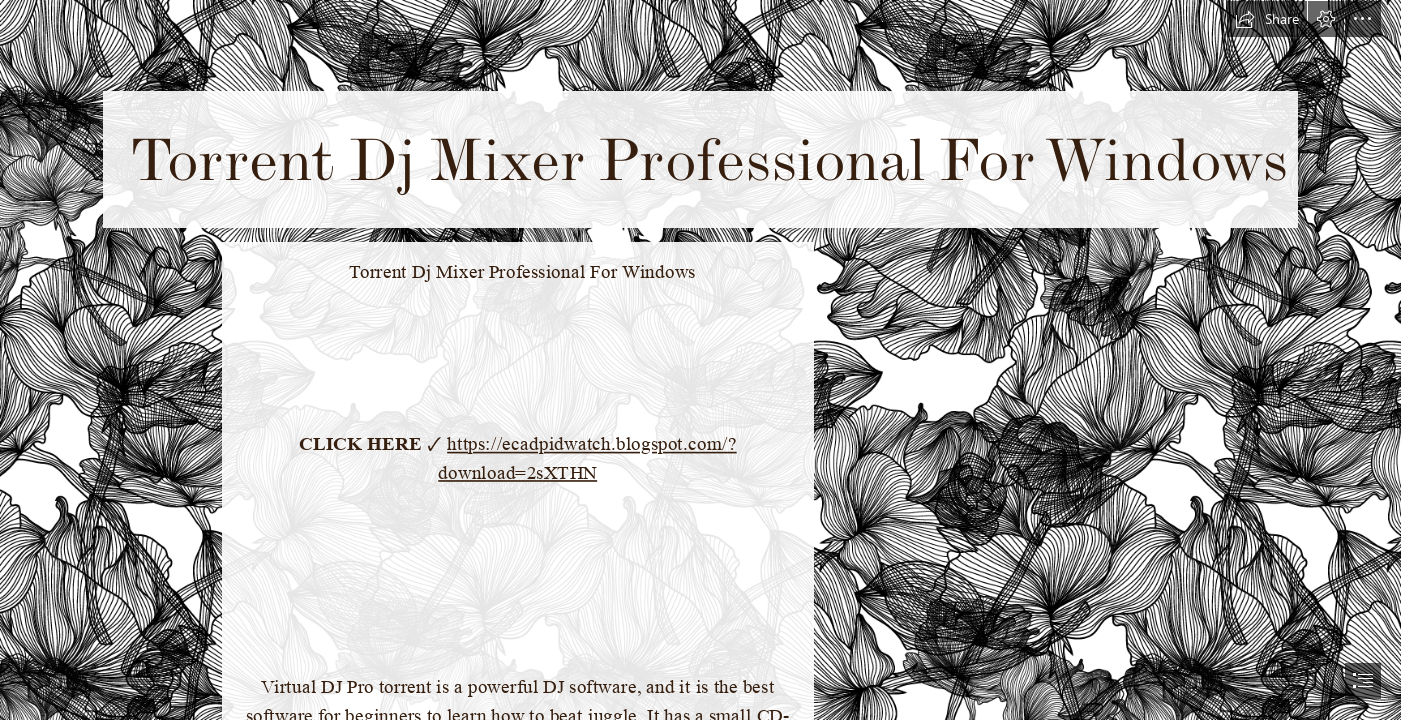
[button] (1267, 19)
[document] (700, 360)
